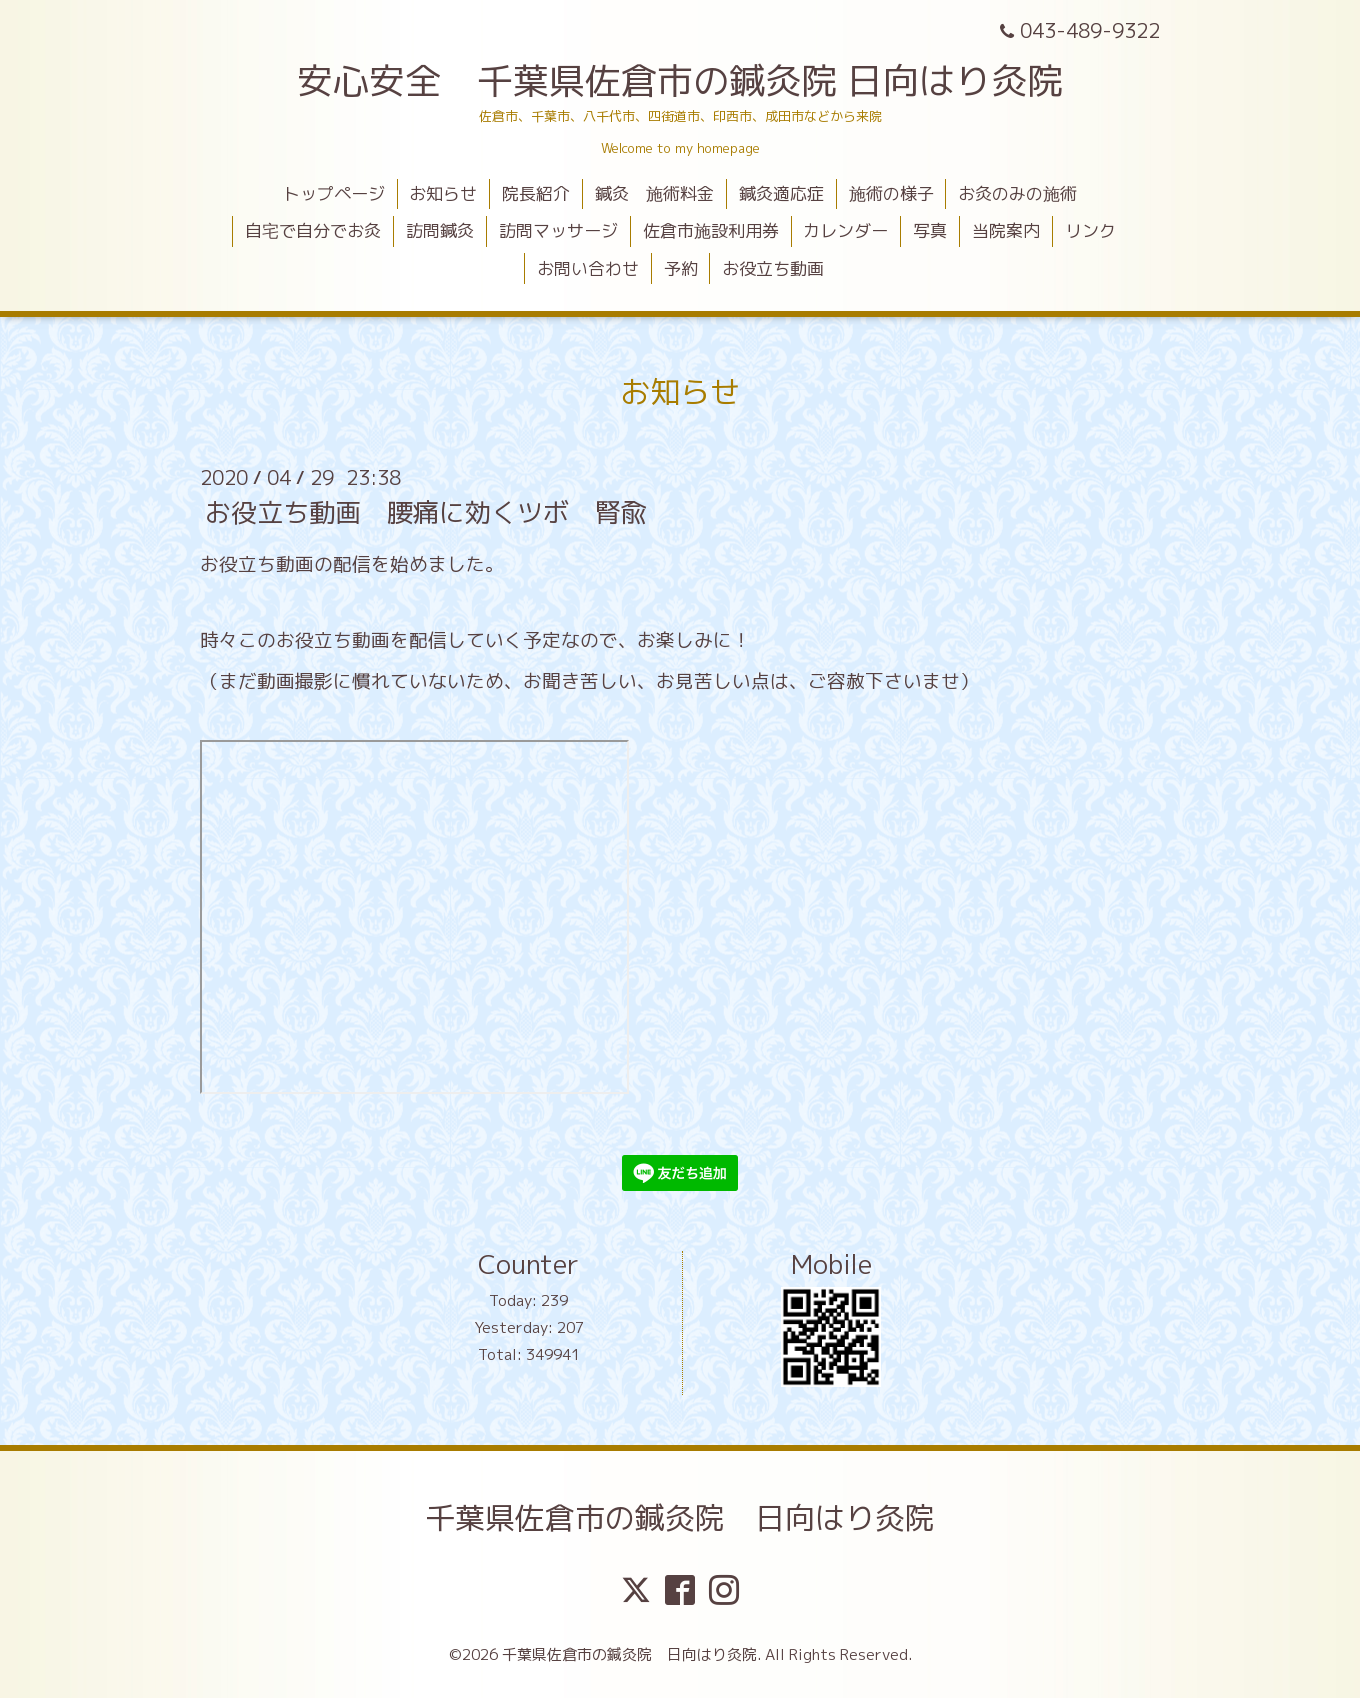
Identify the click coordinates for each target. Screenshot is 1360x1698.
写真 (930, 230)
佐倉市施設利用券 (711, 230)
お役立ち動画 (773, 268)
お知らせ (443, 193)
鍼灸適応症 (781, 193)
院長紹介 (536, 193)
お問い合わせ (588, 268)
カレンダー (845, 230)
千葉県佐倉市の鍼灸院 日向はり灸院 (680, 1518)
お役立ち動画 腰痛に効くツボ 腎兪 (426, 512)
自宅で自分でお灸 (313, 230)
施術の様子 (891, 193)
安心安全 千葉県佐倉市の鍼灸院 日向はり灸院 (680, 80)
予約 (681, 268)
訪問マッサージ (558, 230)
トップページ (334, 193)
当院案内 (1006, 230)
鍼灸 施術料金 (654, 193)
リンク (1090, 230)
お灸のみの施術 (1017, 193)
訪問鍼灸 (440, 230)
